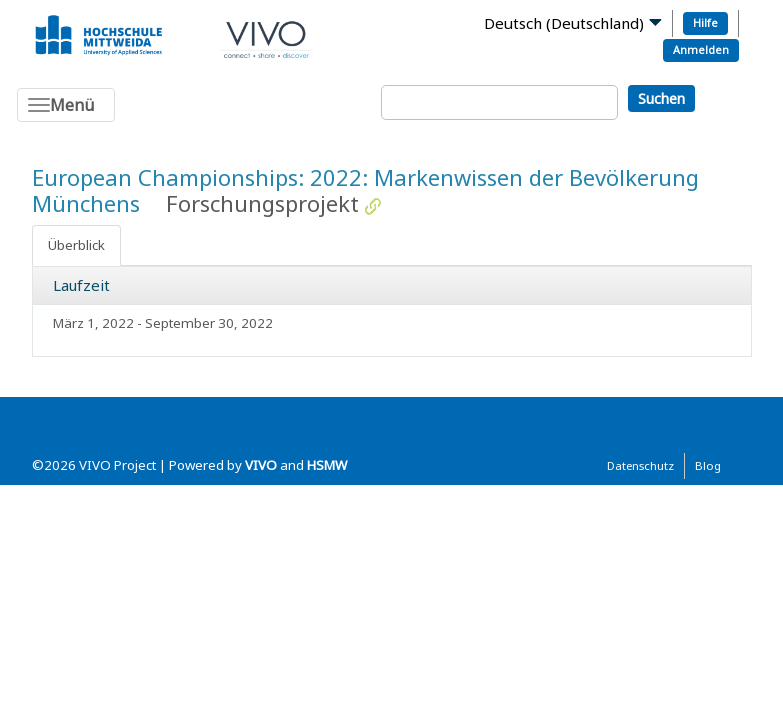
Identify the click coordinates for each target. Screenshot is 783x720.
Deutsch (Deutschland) (564, 23)
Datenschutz (640, 465)
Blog (708, 465)
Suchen (661, 98)
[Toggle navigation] (66, 105)
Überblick (76, 245)
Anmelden (701, 49)
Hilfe (705, 22)
